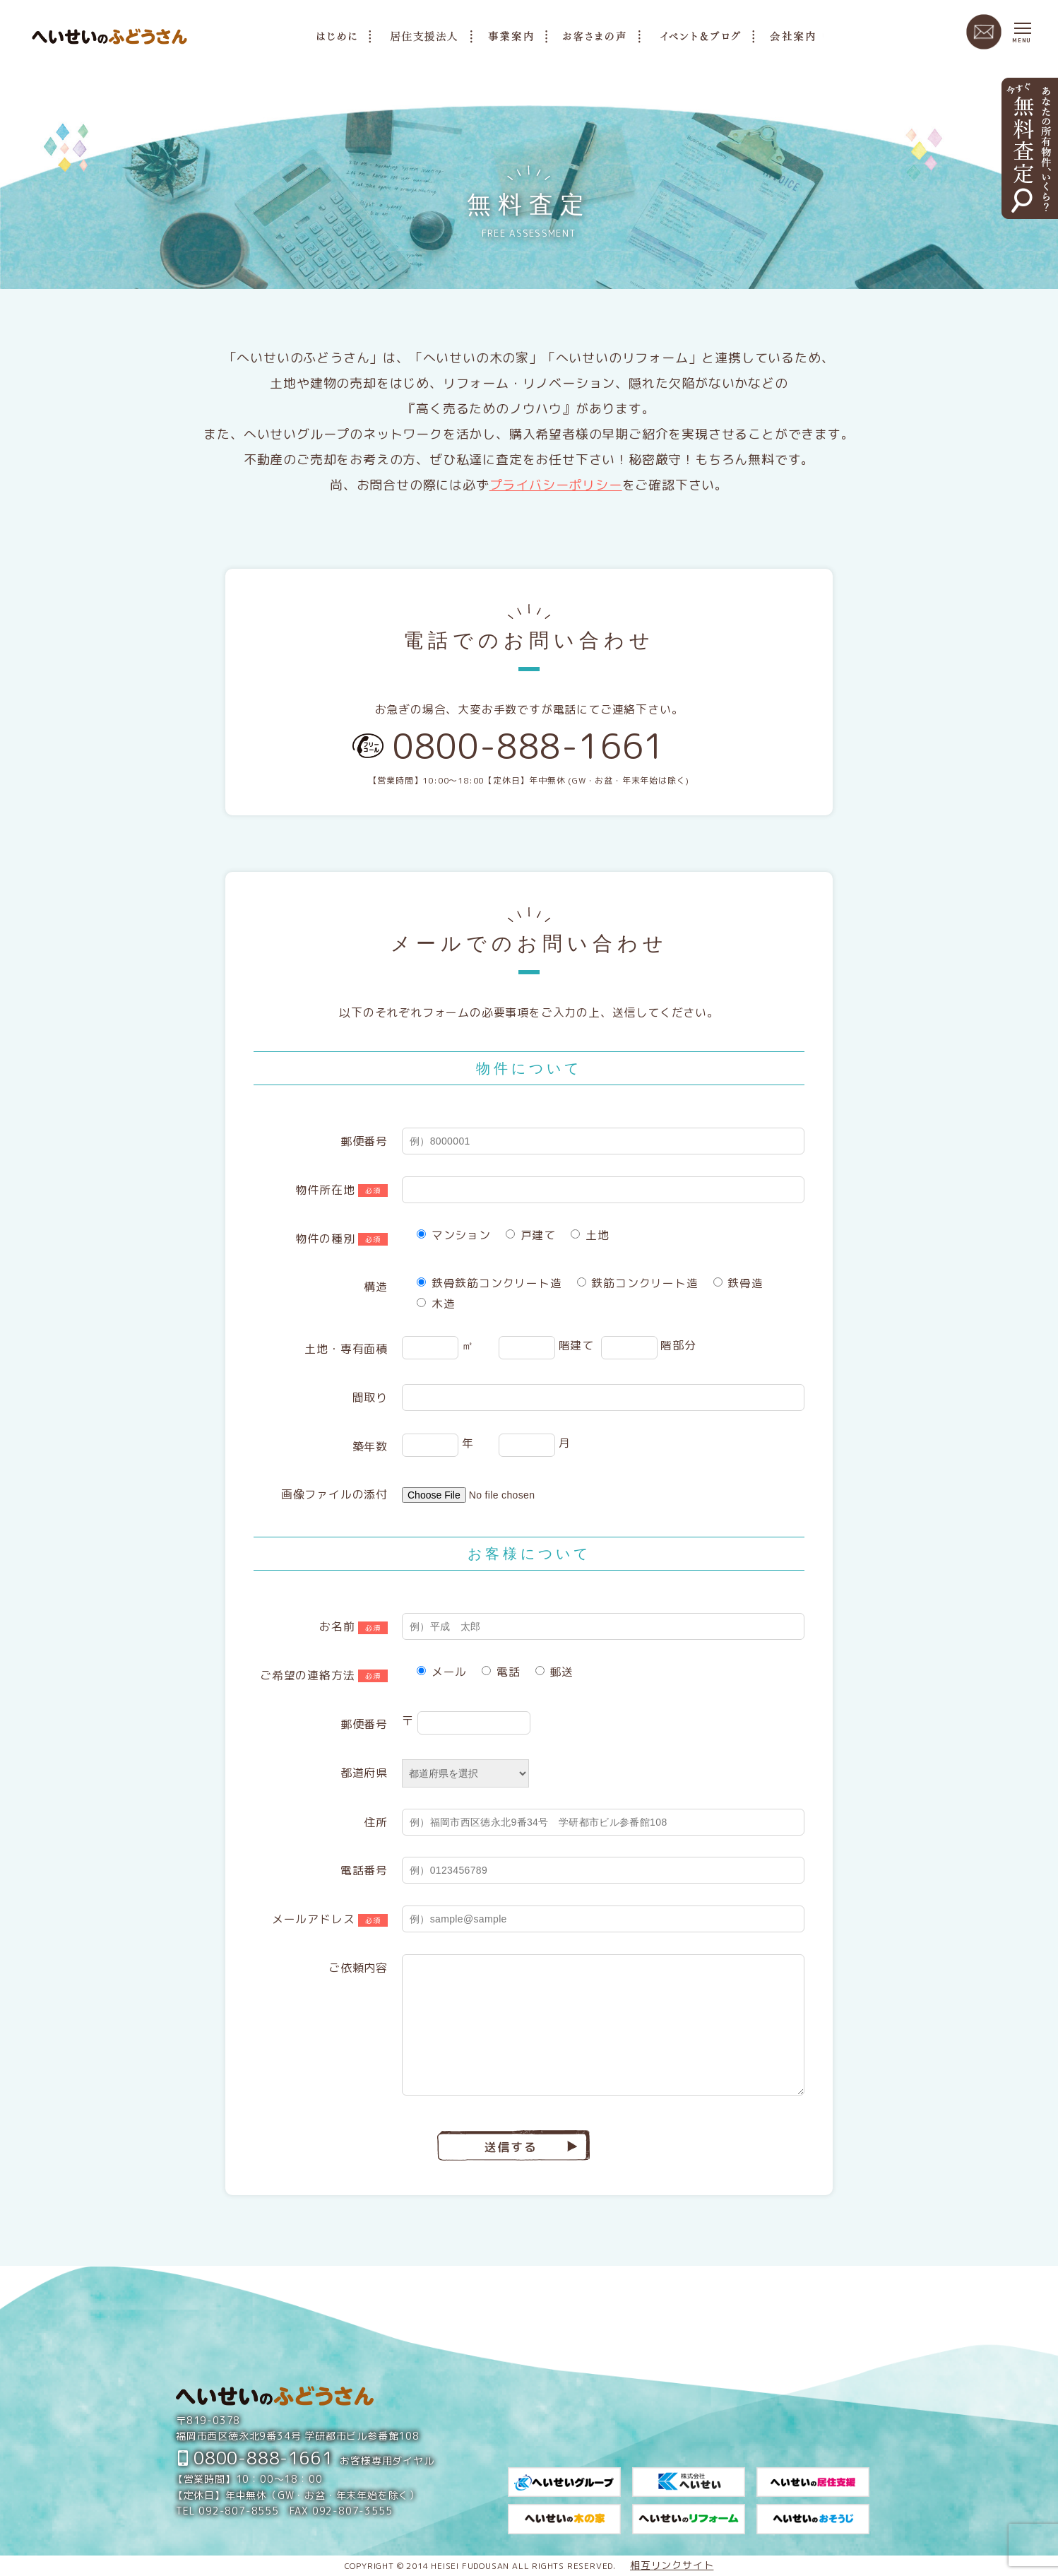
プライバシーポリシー (555, 485)
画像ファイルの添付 (334, 1494)
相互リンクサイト (671, 2565)
